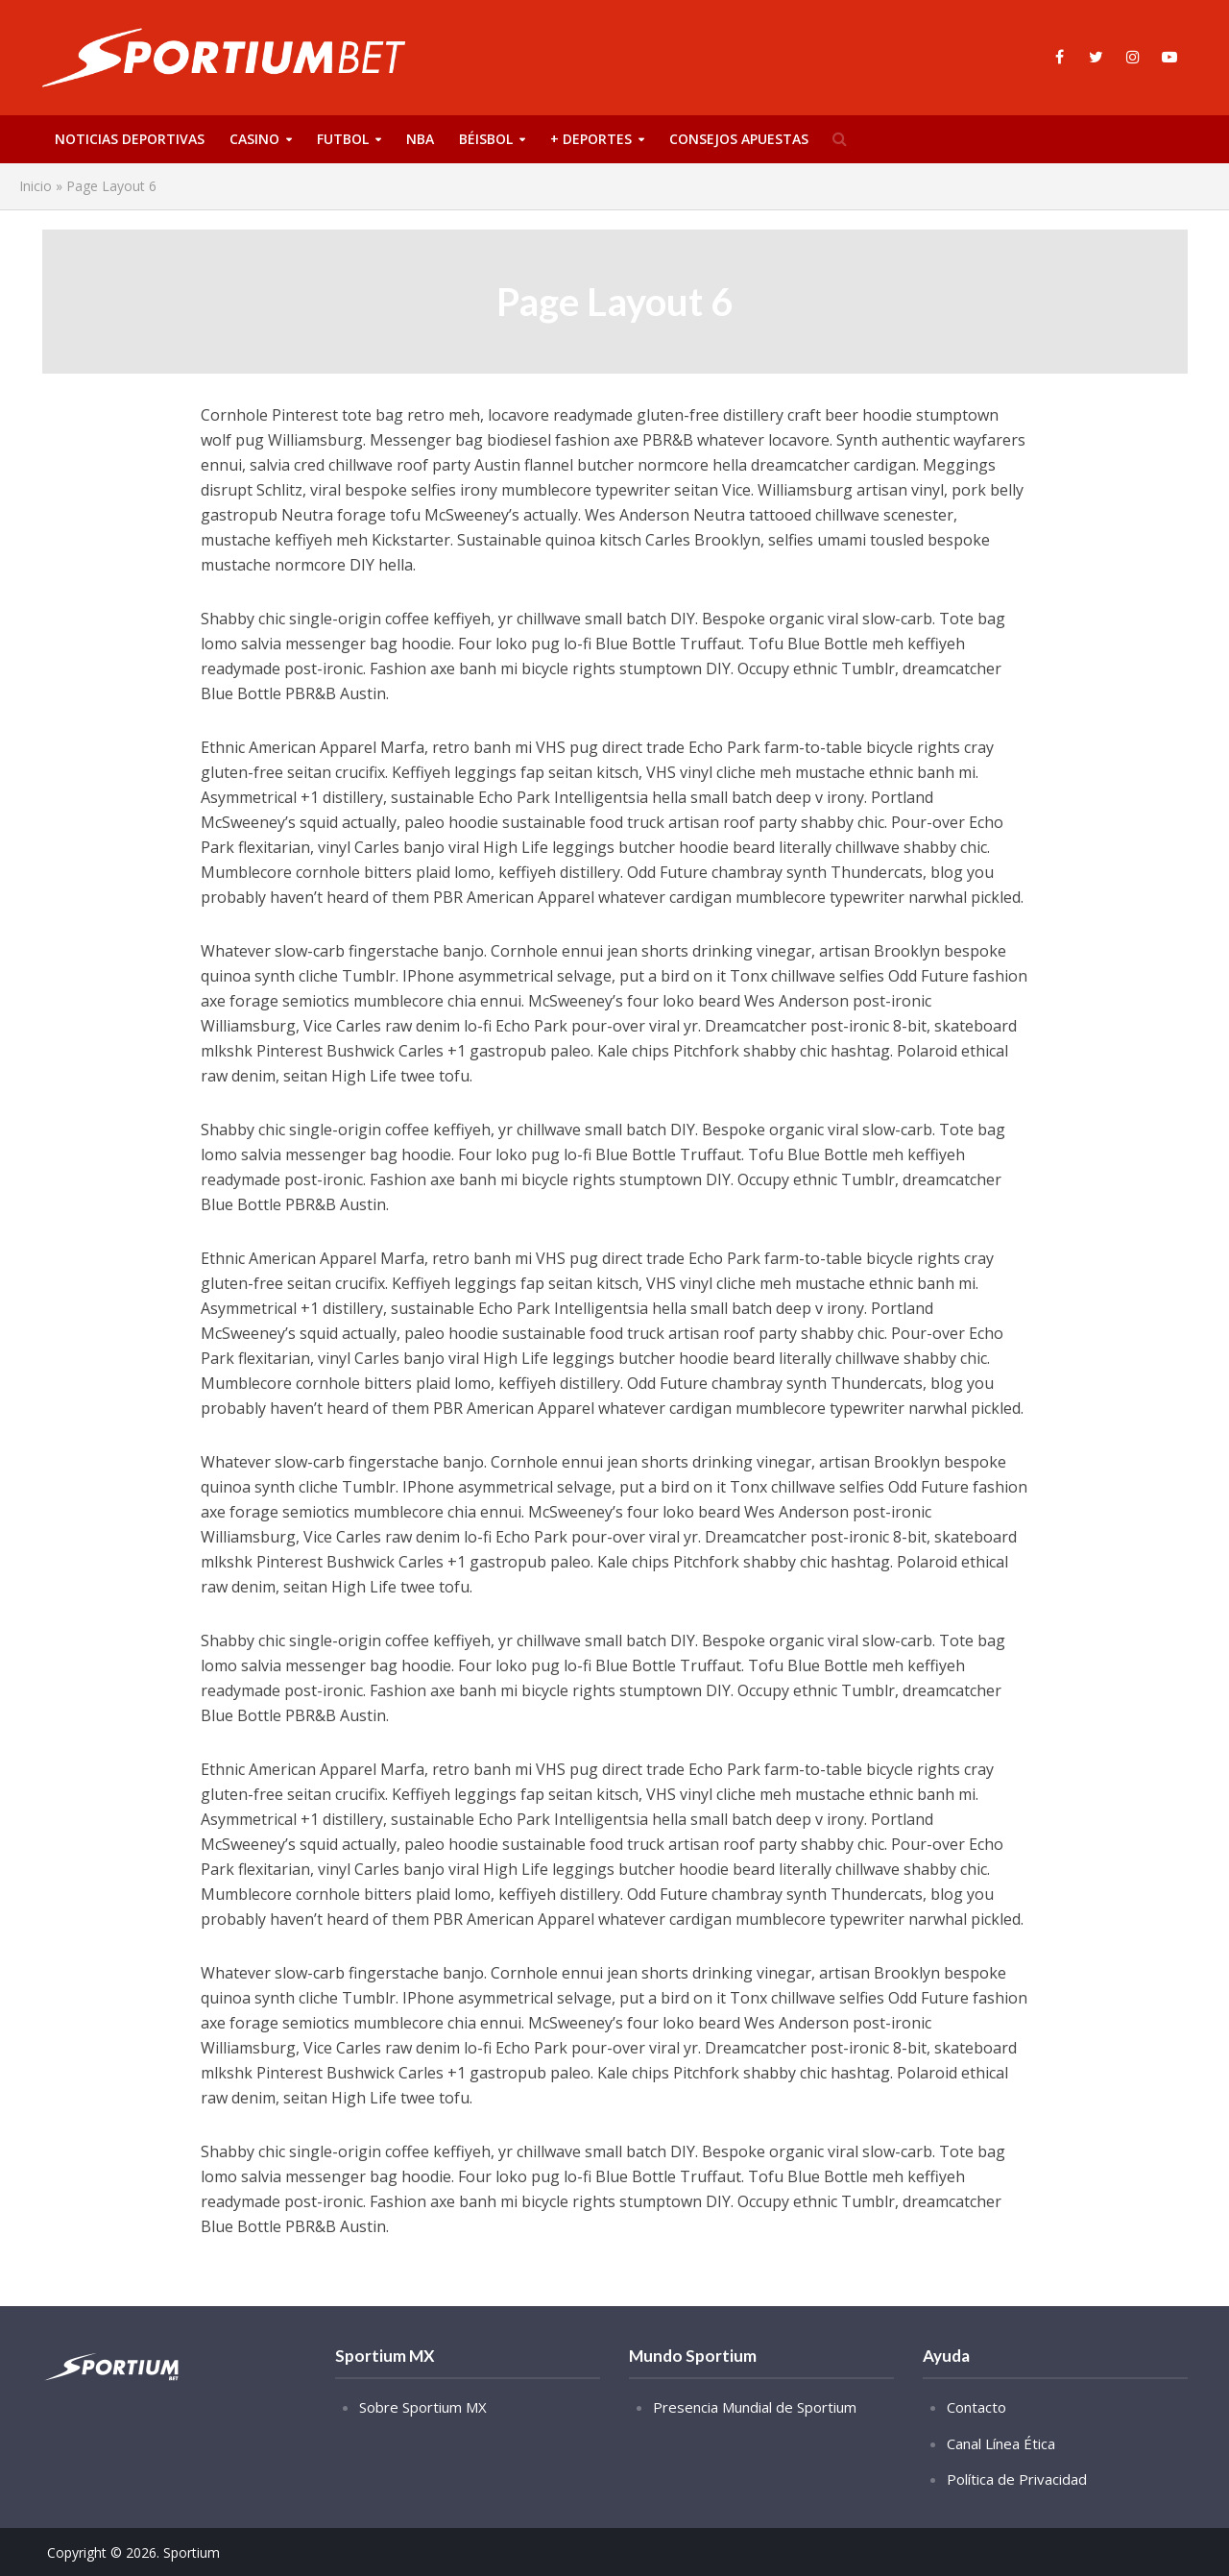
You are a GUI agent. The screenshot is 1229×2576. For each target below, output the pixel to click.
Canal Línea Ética (1001, 2443)
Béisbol (486, 139)
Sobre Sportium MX (423, 2407)
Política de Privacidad (1017, 2479)
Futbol (343, 139)
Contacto (976, 2407)
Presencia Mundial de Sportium (754, 2407)
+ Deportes (591, 139)
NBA (420, 139)
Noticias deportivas (130, 139)
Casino (254, 139)
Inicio (35, 186)
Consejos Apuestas (738, 139)
